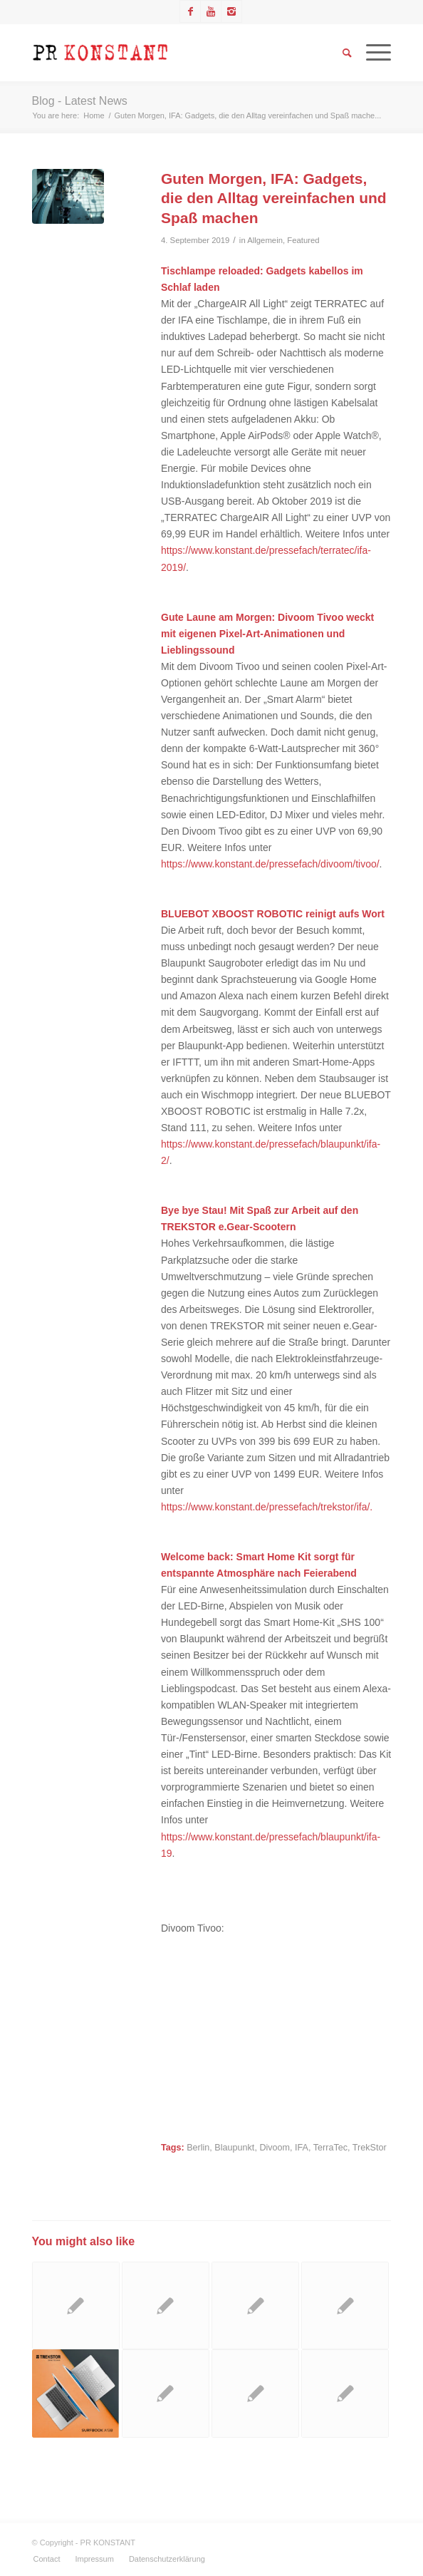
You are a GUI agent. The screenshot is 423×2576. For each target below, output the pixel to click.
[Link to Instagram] (231, 11)
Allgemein (265, 240)
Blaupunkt (234, 2148)
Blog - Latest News (79, 101)
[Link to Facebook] (190, 11)
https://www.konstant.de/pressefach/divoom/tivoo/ (270, 864)
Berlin (198, 2148)
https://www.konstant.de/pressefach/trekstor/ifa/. (266, 1507)
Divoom (274, 2148)
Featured (303, 240)
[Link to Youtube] (211, 11)
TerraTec (330, 2148)
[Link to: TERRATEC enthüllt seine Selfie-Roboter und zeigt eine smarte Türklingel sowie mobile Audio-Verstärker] (165, 2393)
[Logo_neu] (176, 52)
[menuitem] (47, 2558)
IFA (301, 2148)
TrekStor (369, 2148)
